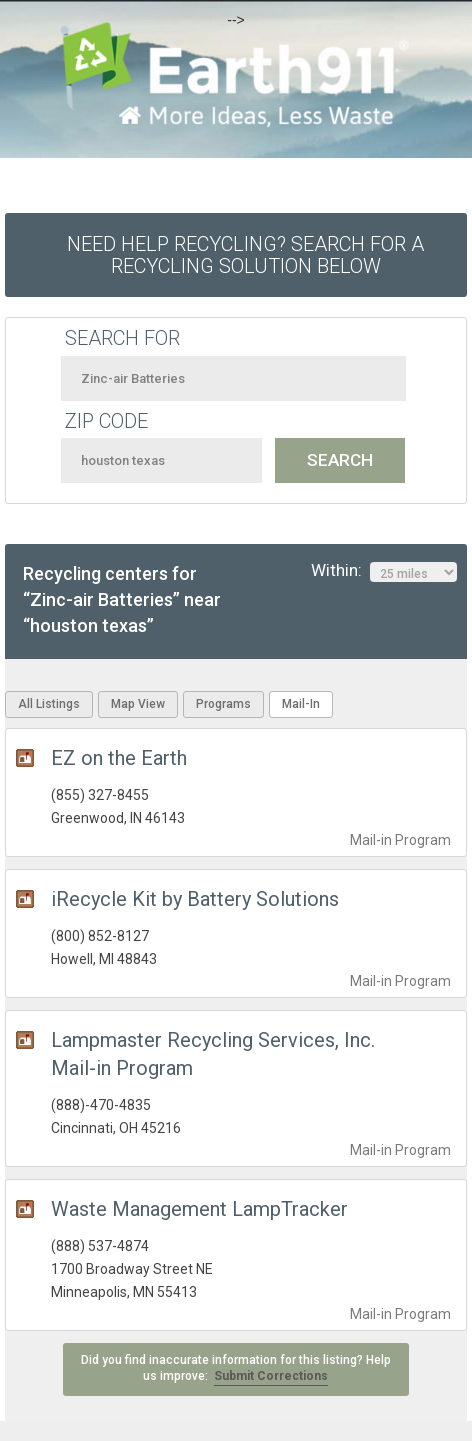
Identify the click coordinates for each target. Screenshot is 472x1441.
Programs (223, 704)
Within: (384, 571)
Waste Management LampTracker (199, 1209)
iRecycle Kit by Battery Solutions (195, 899)
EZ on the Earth (119, 758)
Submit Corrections (271, 1376)
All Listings (49, 704)
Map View (138, 704)
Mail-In (301, 704)
